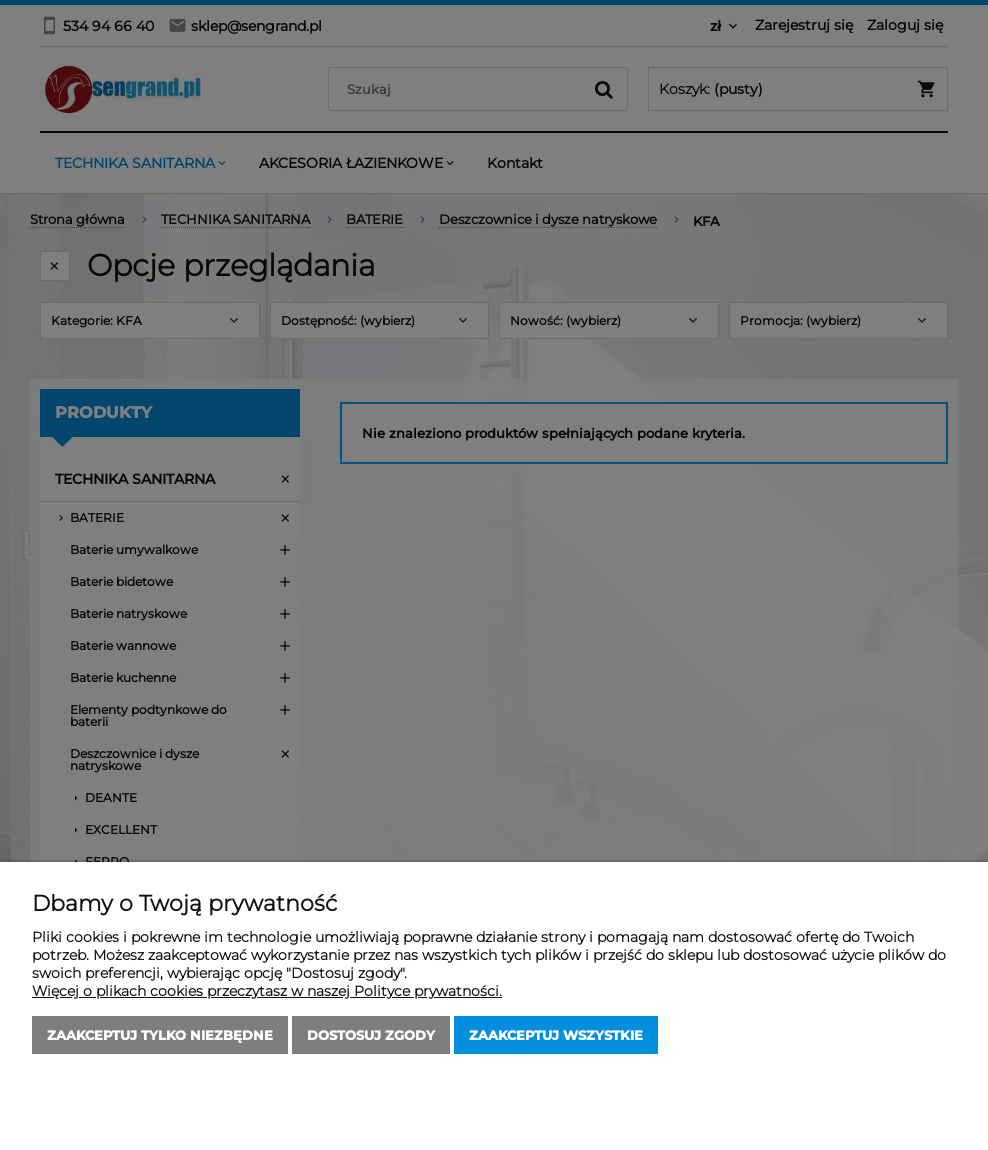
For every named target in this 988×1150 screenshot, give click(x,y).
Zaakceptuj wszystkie (556, 1035)
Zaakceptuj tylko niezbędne (160, 1035)
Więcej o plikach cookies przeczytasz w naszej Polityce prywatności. (267, 991)
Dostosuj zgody (371, 1035)
